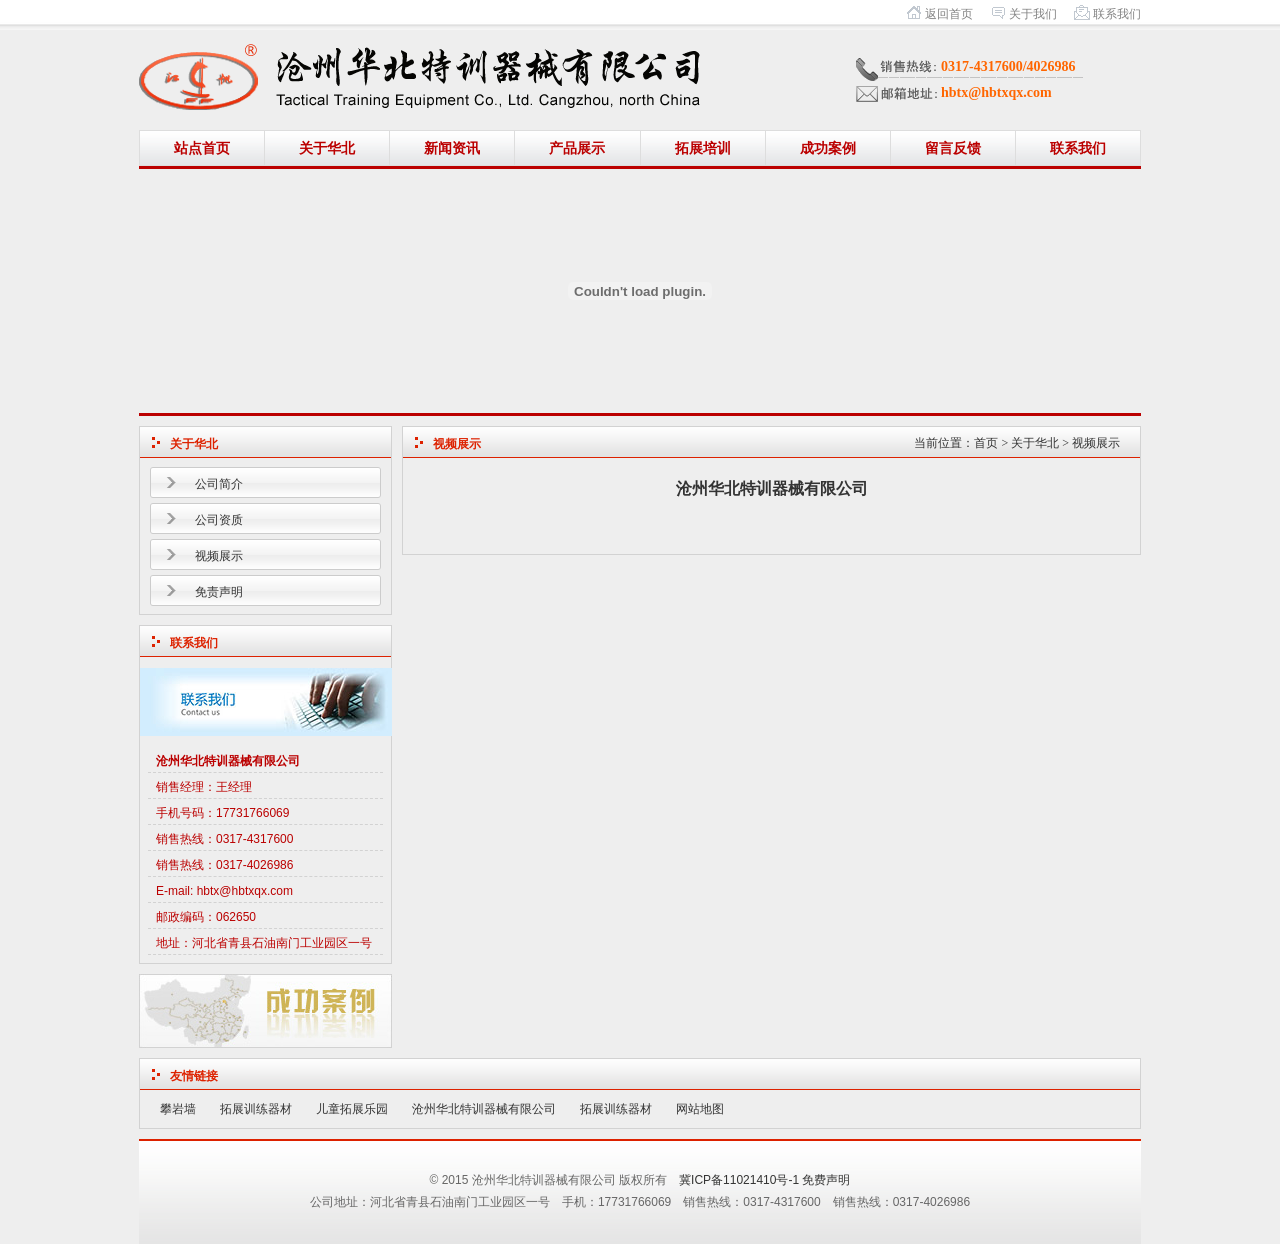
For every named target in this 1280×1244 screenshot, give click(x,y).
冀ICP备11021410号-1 (739, 1180)
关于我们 (1033, 14)
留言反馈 (953, 148)
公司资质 (219, 520)
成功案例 (828, 148)
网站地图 (700, 1109)
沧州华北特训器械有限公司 (484, 1109)
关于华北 (327, 148)
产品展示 (577, 148)
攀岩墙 (178, 1109)
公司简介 (219, 484)
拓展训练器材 (256, 1109)
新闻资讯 (452, 148)
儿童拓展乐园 (352, 1109)
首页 (986, 443)
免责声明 (219, 592)
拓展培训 (703, 148)
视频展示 (219, 556)
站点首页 (202, 148)
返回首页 (949, 14)
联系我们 (1117, 14)
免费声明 (826, 1180)
